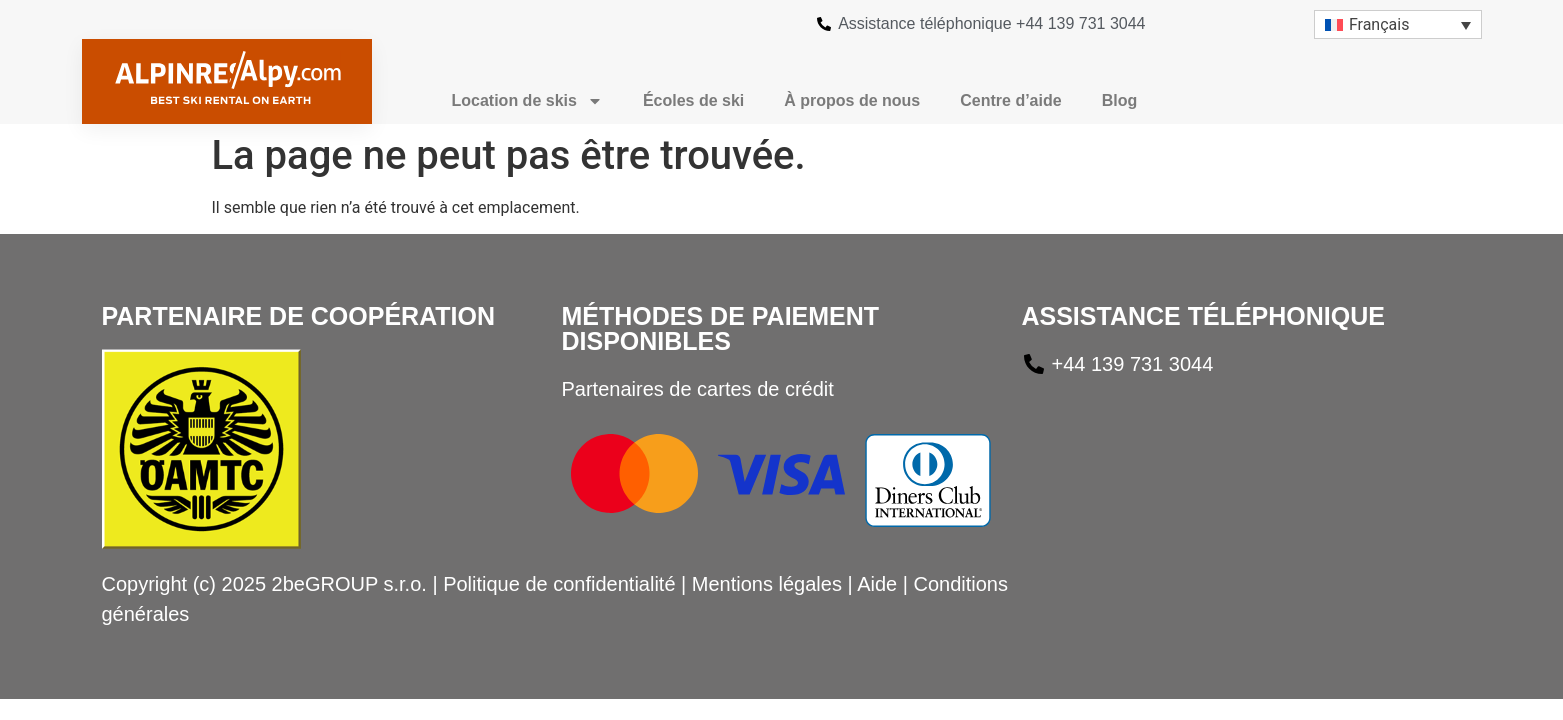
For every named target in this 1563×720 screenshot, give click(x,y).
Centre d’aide (1010, 100)
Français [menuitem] (1379, 24)
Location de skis (527, 101)
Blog (1120, 100)
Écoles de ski (693, 100)
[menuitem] (1398, 24)
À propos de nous (852, 100)
